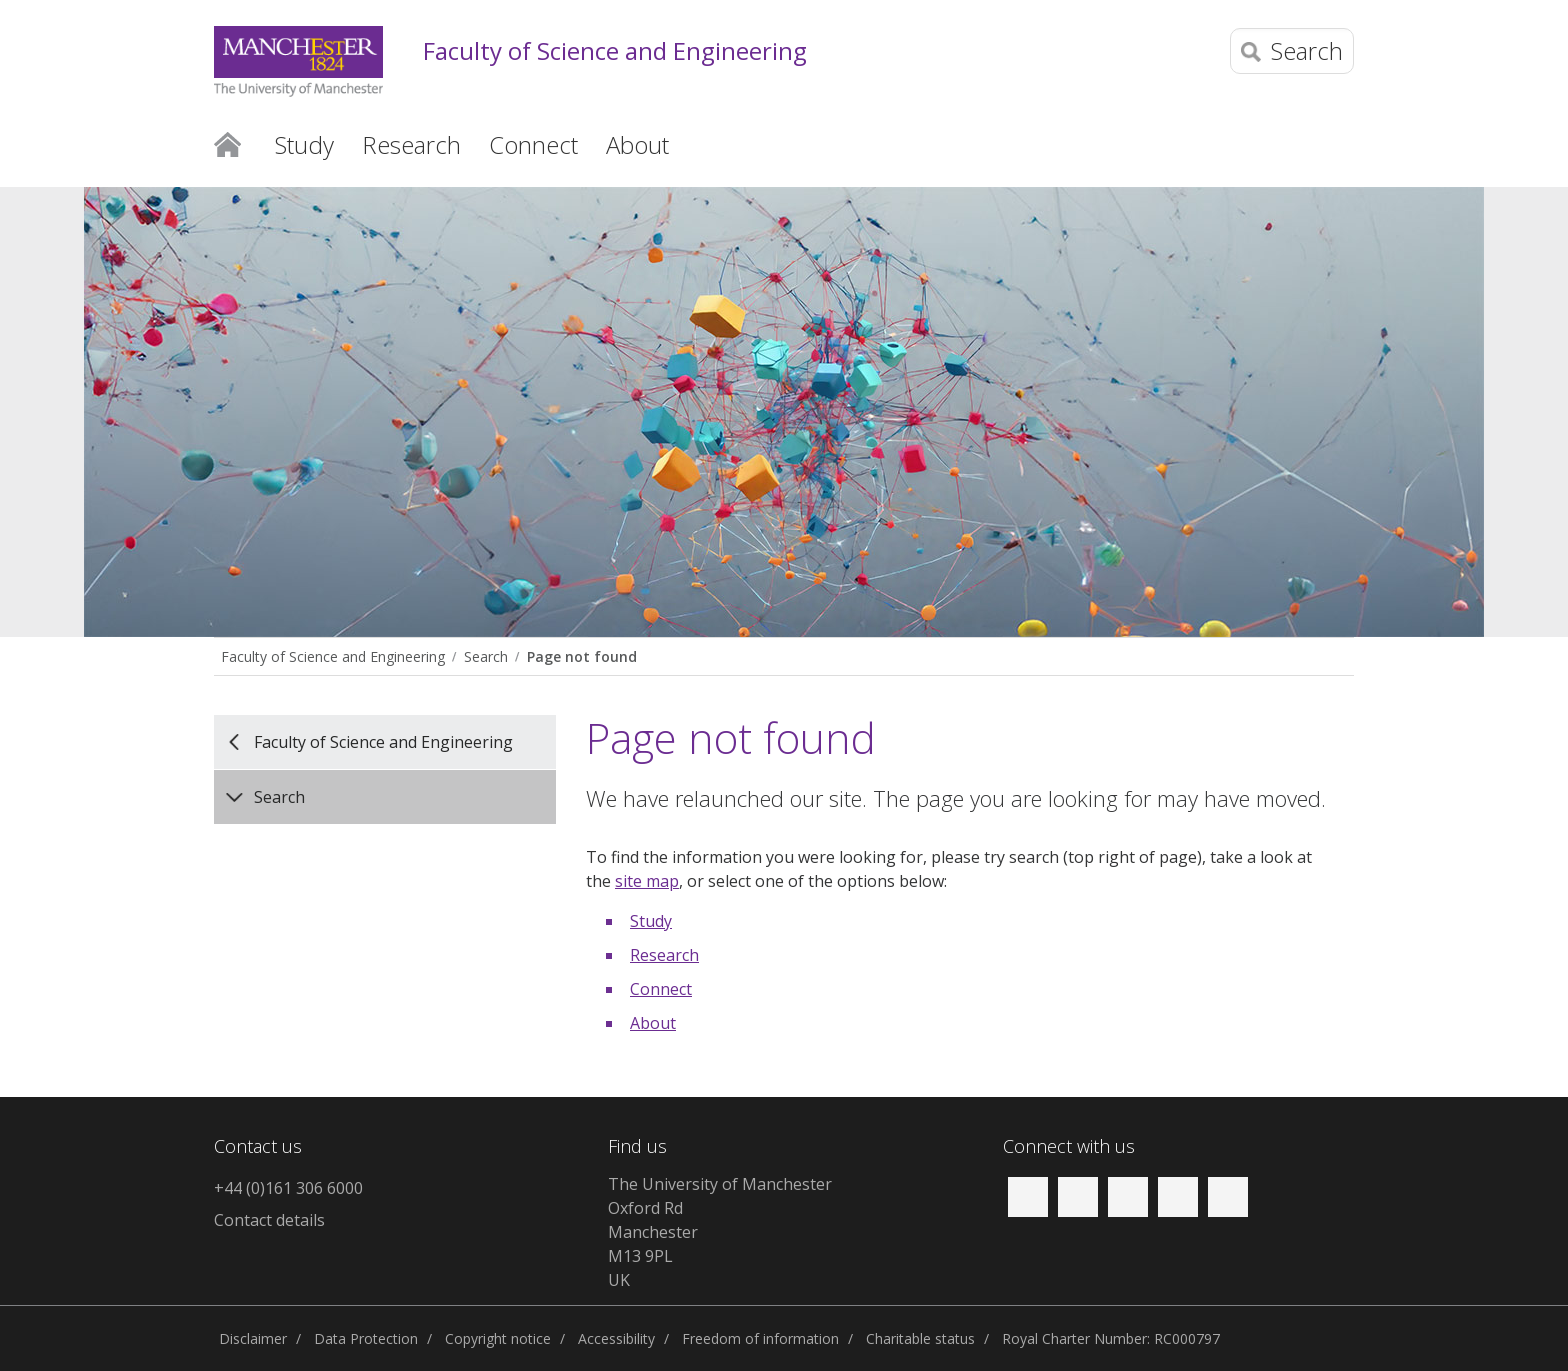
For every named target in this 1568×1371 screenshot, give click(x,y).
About (653, 1023)
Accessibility (616, 1338)
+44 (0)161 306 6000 (288, 1188)
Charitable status (920, 1338)
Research (664, 955)
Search (486, 656)
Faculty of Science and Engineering (615, 51)
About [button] (637, 144)
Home (227, 143)
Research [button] (411, 144)
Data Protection (366, 1338)
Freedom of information (760, 1338)
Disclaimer (253, 1338)
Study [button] (304, 144)
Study (651, 921)
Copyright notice (498, 1338)
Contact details (269, 1220)
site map (647, 881)
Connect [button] (533, 144)
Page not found (582, 656)
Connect (661, 989)
